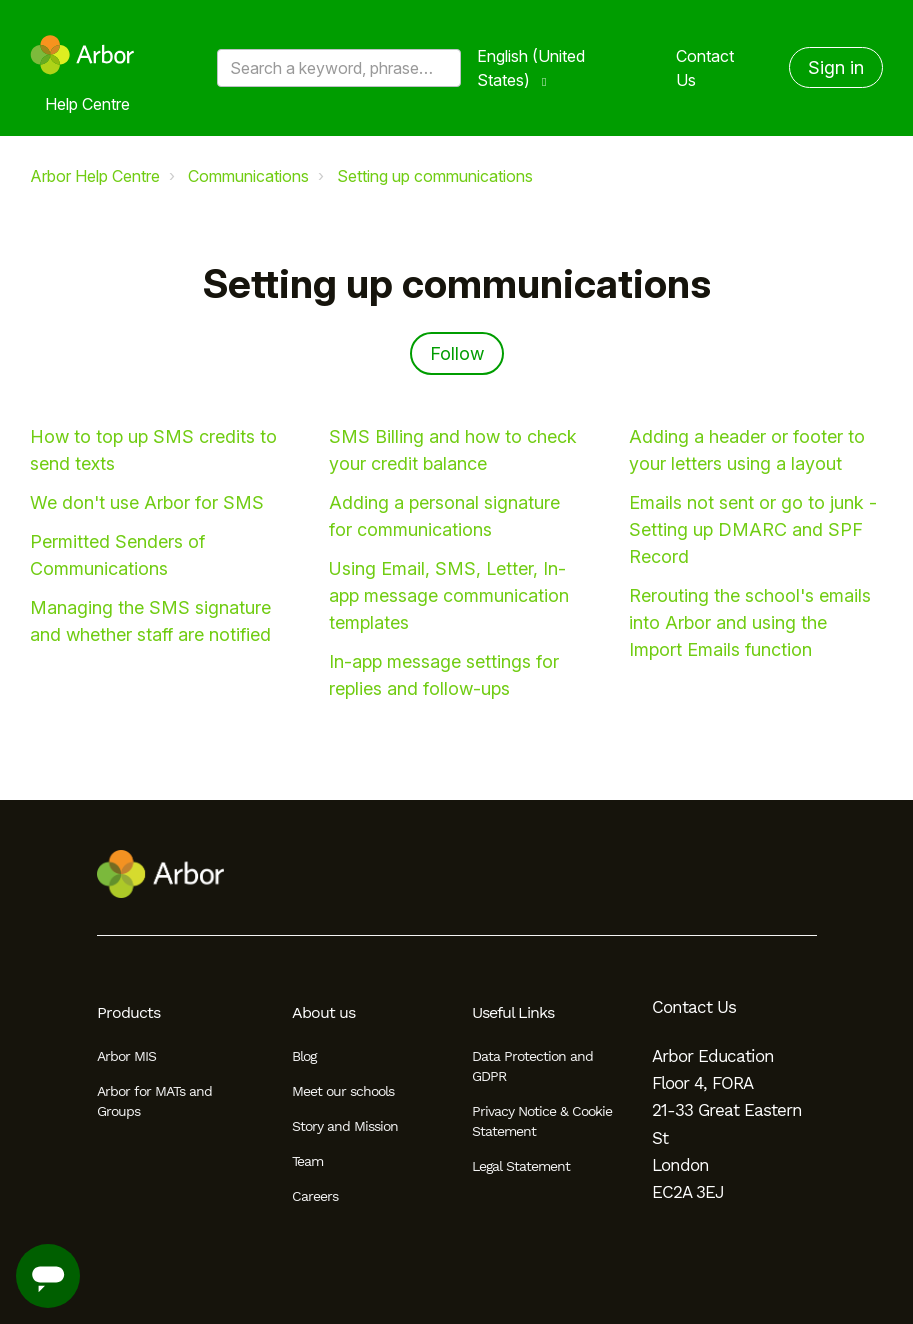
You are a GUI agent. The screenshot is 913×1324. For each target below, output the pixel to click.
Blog (304, 1056)
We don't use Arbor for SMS (147, 502)
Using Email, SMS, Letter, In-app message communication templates (449, 595)
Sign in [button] (836, 67)
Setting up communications (435, 176)
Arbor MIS (126, 1056)
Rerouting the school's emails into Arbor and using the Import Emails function (750, 622)
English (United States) (531, 68)
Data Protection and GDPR (532, 1066)
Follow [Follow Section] (457, 353)
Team (307, 1161)
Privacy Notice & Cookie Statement (542, 1121)
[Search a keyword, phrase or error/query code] (339, 68)
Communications (248, 176)
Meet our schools (343, 1091)
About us (323, 1012)
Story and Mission (345, 1126)
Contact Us (705, 68)
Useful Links (513, 1012)
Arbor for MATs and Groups (154, 1101)
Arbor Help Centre (95, 176)
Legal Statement (521, 1166)
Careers (315, 1196)
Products (128, 1012)
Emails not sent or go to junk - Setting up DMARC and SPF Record (753, 529)
